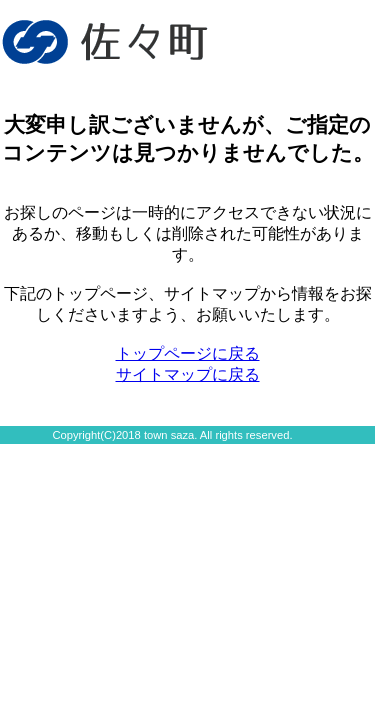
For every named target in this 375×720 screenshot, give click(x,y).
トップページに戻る (188, 353)
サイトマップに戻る (188, 374)
